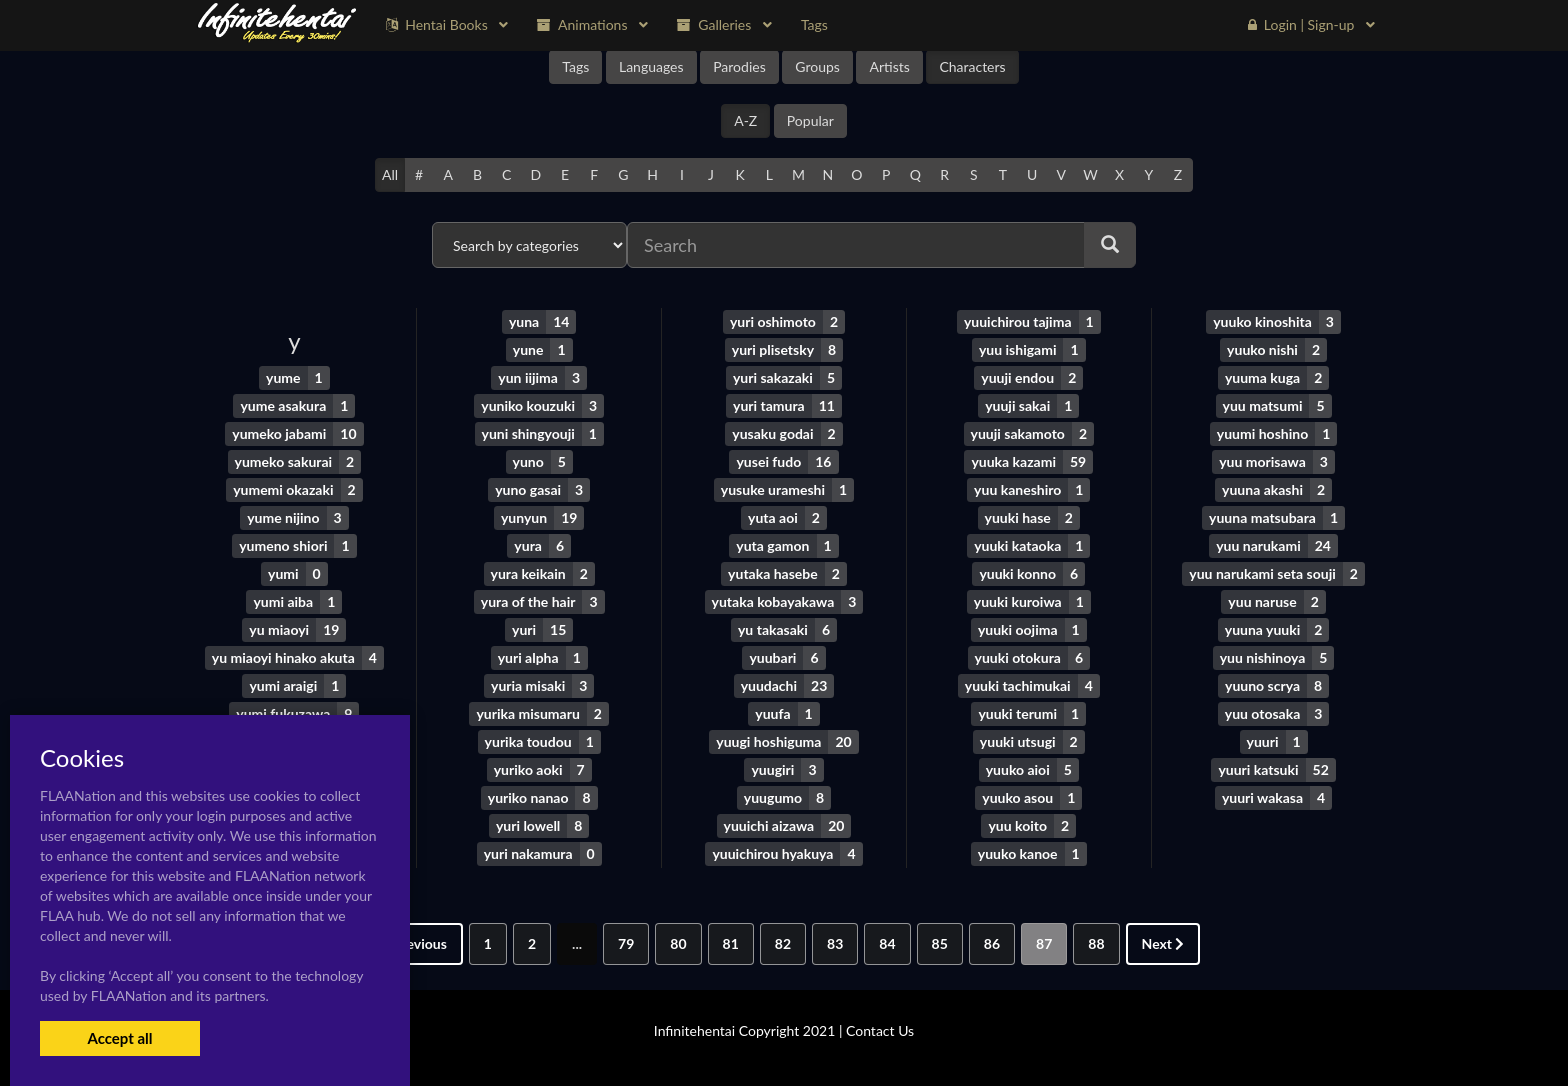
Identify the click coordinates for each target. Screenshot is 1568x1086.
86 (992, 943)
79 (626, 943)
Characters (972, 66)
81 (731, 943)
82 (783, 943)
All (390, 174)
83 (835, 943)
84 (887, 943)
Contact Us (880, 1030)
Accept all (119, 1038)
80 (678, 943)
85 (940, 943)
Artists (889, 66)
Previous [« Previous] (414, 943)
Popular (810, 120)
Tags (575, 66)
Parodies (739, 66)
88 (1096, 943)
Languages (651, 66)
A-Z (745, 120)
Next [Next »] (1163, 943)
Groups (817, 66)
